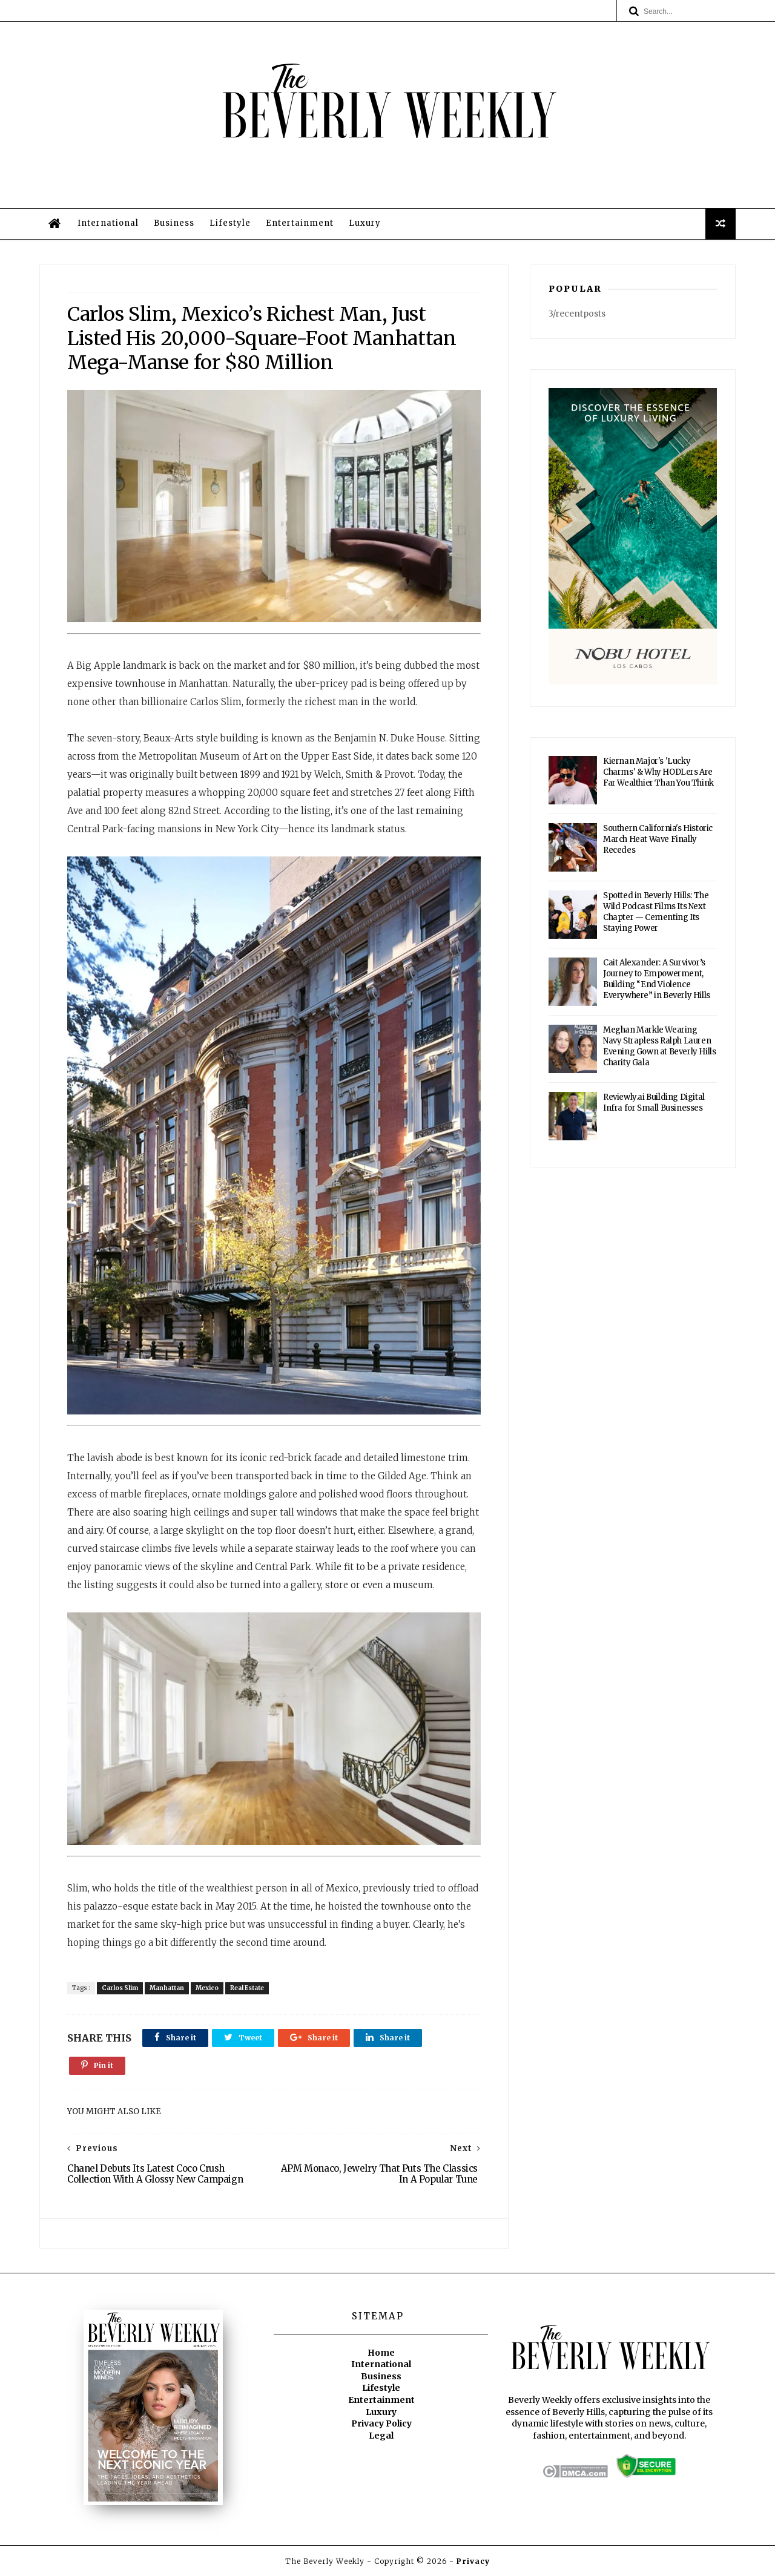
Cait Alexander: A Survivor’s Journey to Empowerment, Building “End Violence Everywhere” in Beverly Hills (656, 979)
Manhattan (167, 1988)
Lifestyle (230, 223)
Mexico (207, 1988)
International (108, 223)
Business (174, 223)
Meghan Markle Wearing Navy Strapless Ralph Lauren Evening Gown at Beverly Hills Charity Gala (659, 1046)
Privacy (473, 2561)
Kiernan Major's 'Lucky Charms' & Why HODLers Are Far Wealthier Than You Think (658, 772)
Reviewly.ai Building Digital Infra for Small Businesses (654, 1102)
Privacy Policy (381, 2423)
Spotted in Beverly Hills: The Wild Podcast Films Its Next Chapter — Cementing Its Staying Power (655, 911)
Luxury (365, 223)
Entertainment (300, 223)
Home (381, 2352)
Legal (381, 2435)
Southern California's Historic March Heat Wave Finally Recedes (658, 839)
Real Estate (247, 1988)
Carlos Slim (120, 1988)
